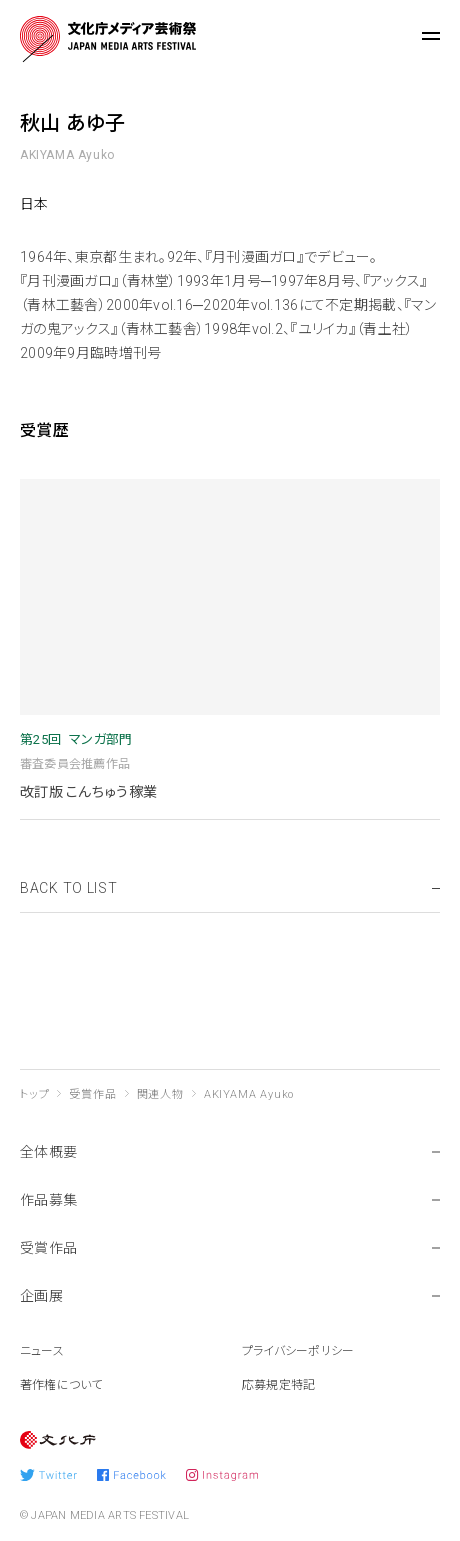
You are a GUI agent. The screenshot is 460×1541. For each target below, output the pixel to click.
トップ (34, 1094)
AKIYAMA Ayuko (249, 1094)
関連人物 (160, 1094)
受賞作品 (92, 1094)
